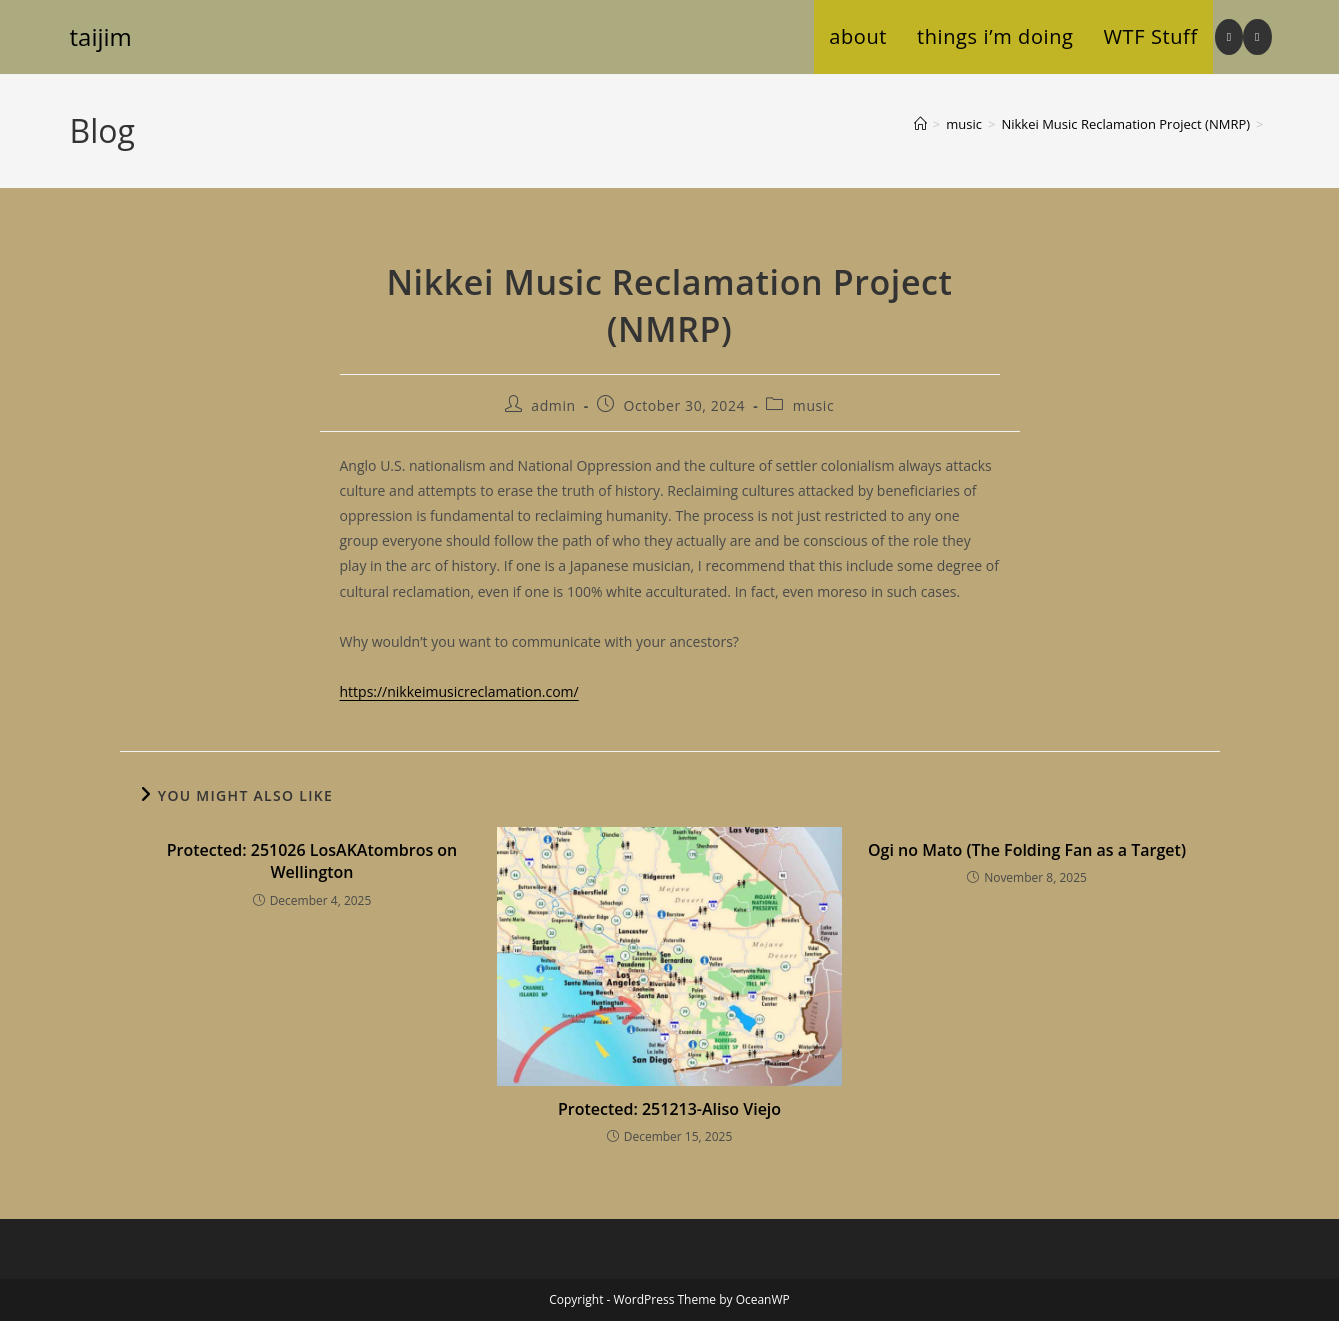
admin (553, 405)
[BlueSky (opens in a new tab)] (1257, 37)
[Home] (920, 124)
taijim (101, 36)
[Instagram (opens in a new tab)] (1229, 37)
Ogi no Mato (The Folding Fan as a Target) (1027, 850)
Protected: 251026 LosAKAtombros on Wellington (312, 861)
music (813, 405)
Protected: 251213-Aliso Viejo (669, 1109)
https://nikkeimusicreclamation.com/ (459, 691)
